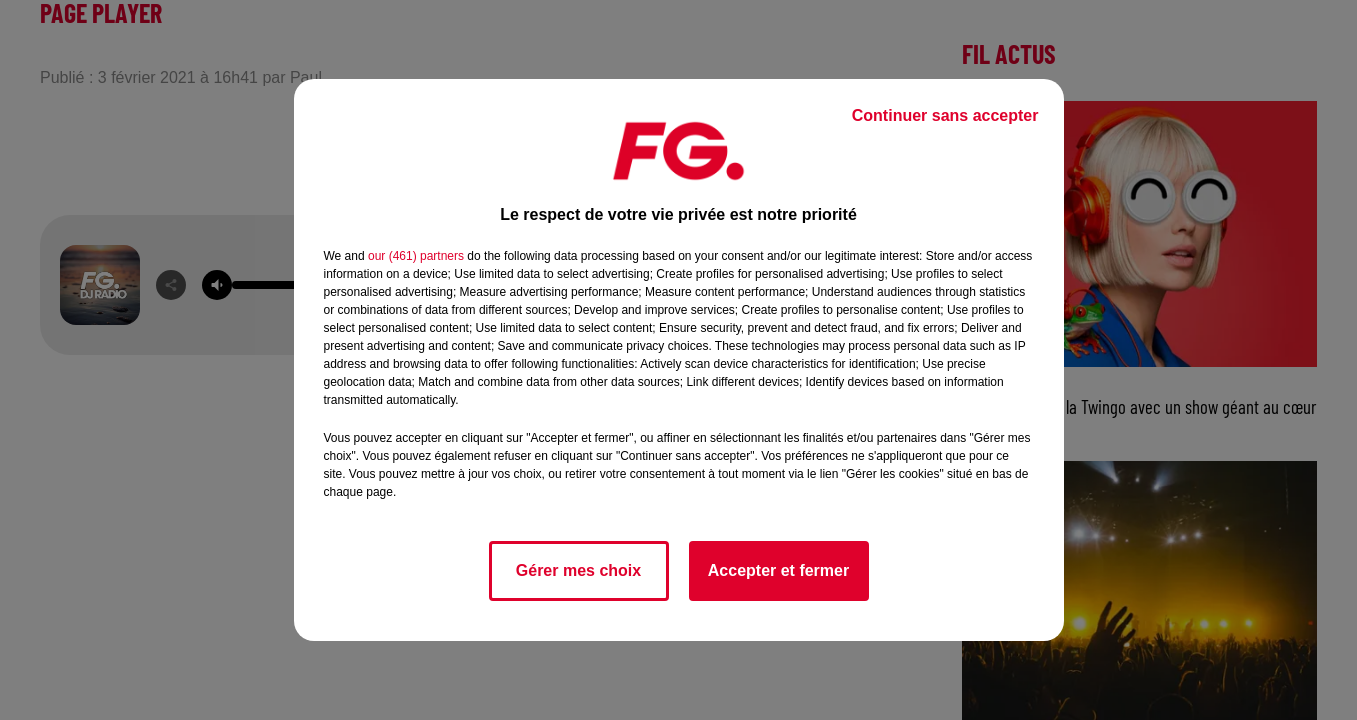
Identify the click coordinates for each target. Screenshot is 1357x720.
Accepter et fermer (778, 570)
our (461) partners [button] (416, 256)
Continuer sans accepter (945, 115)
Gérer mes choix (578, 570)
